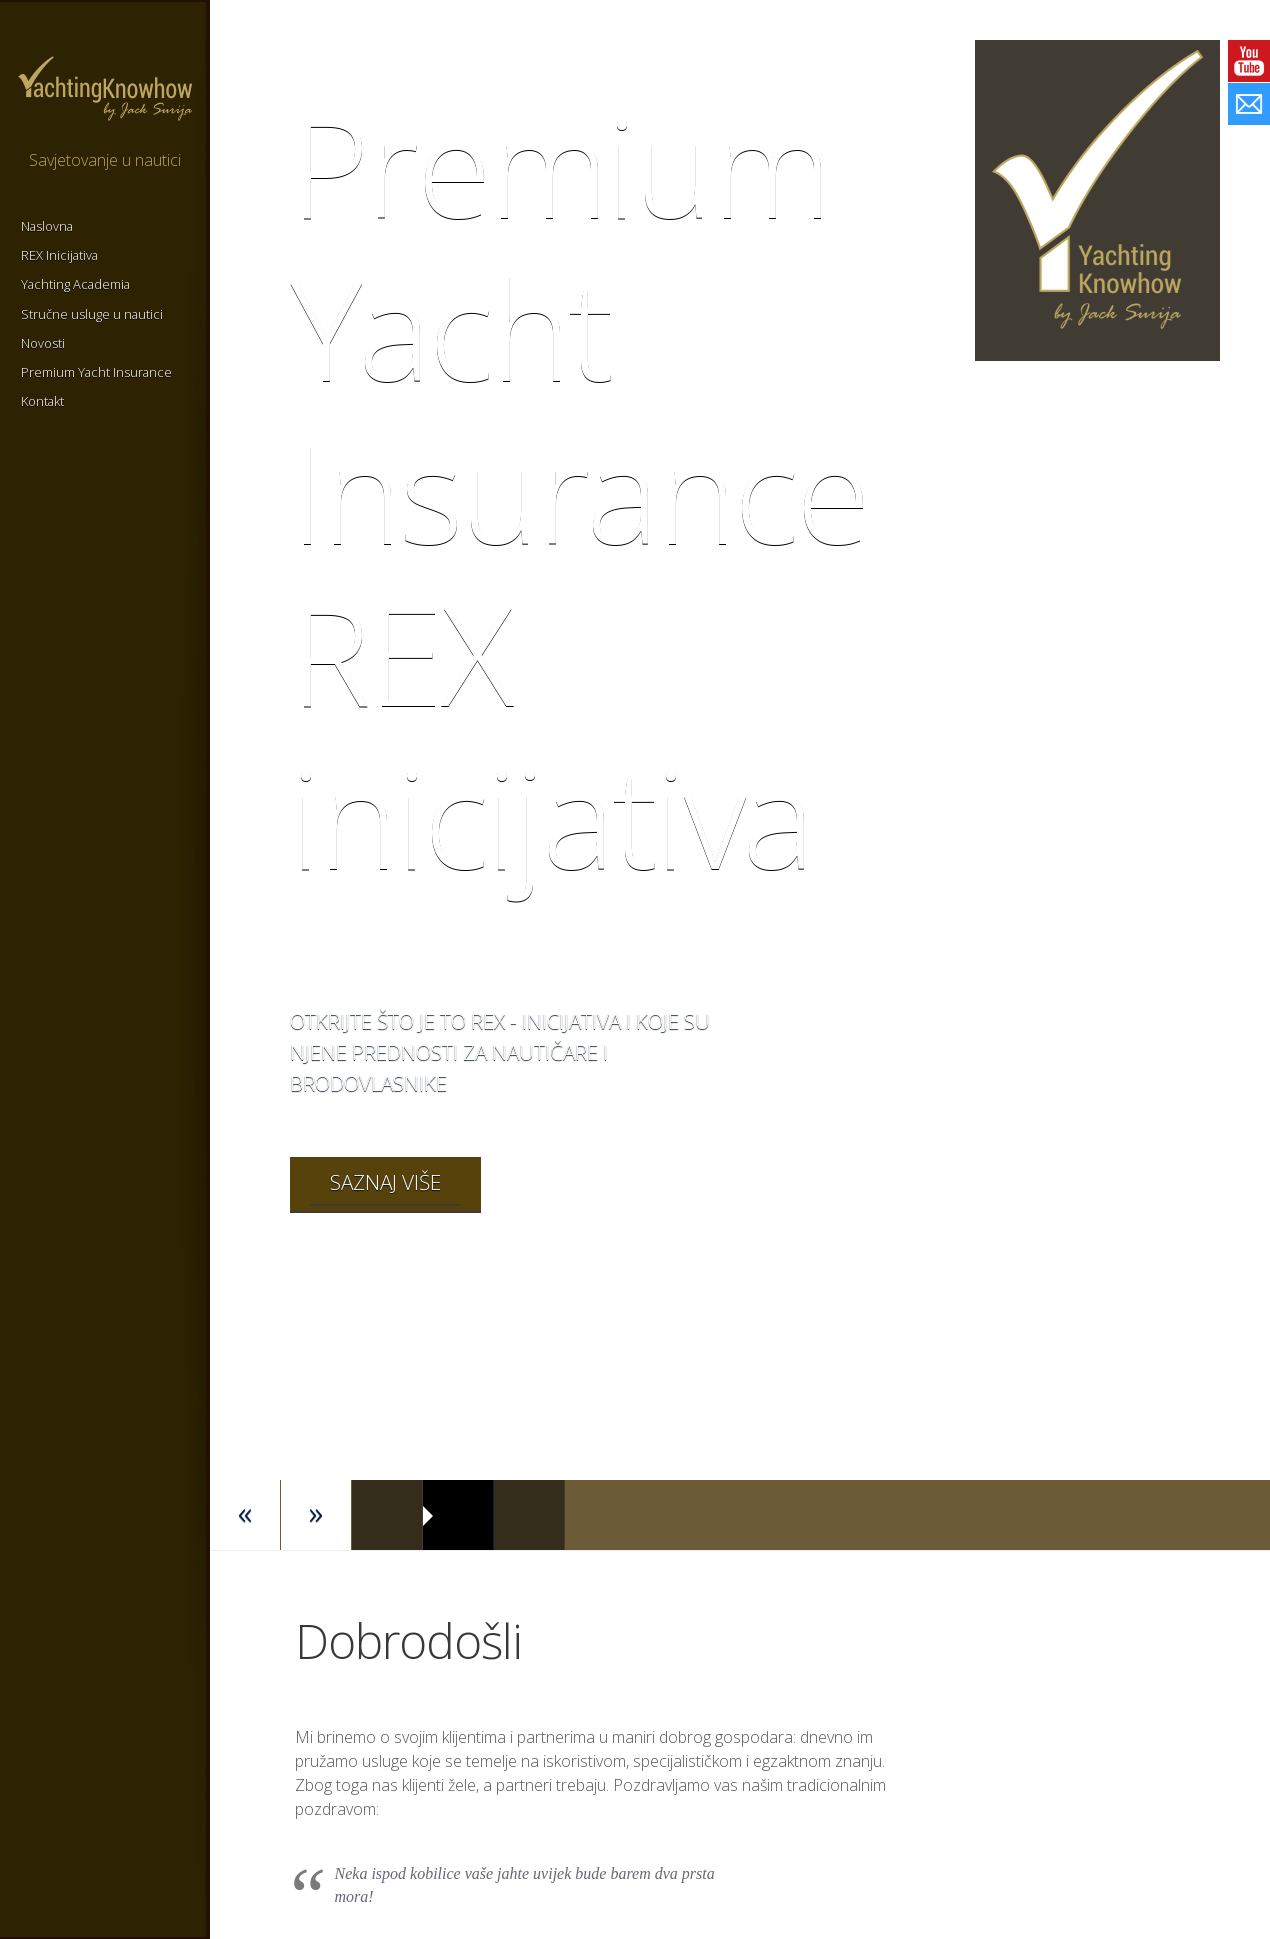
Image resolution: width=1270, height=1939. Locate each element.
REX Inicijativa (59, 255)
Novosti (43, 343)
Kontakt (42, 401)
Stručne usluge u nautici (92, 314)
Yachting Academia (75, 284)
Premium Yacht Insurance (96, 372)
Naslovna (47, 226)
